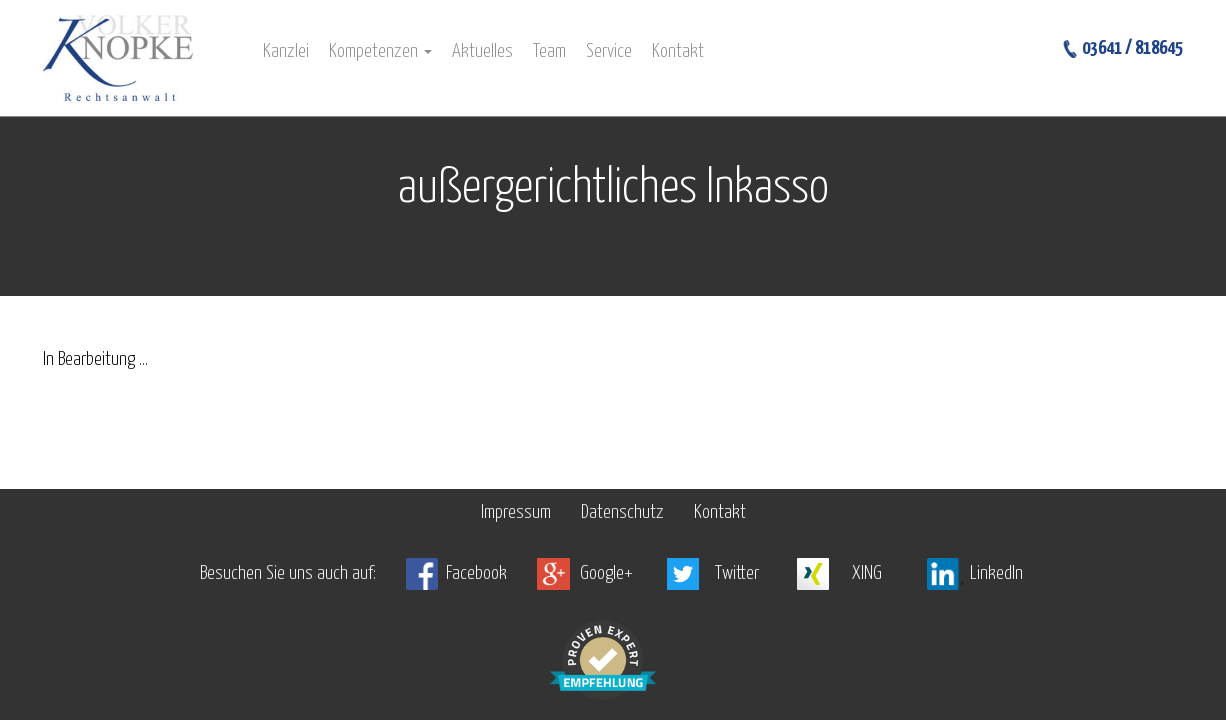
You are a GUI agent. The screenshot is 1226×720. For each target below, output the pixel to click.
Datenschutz (622, 512)
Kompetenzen (380, 51)
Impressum (516, 512)
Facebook (476, 573)
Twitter (737, 573)
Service (609, 51)
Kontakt (678, 51)
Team (549, 51)
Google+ (606, 573)
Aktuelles (482, 51)
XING (867, 573)
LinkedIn (996, 573)
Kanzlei (286, 51)
